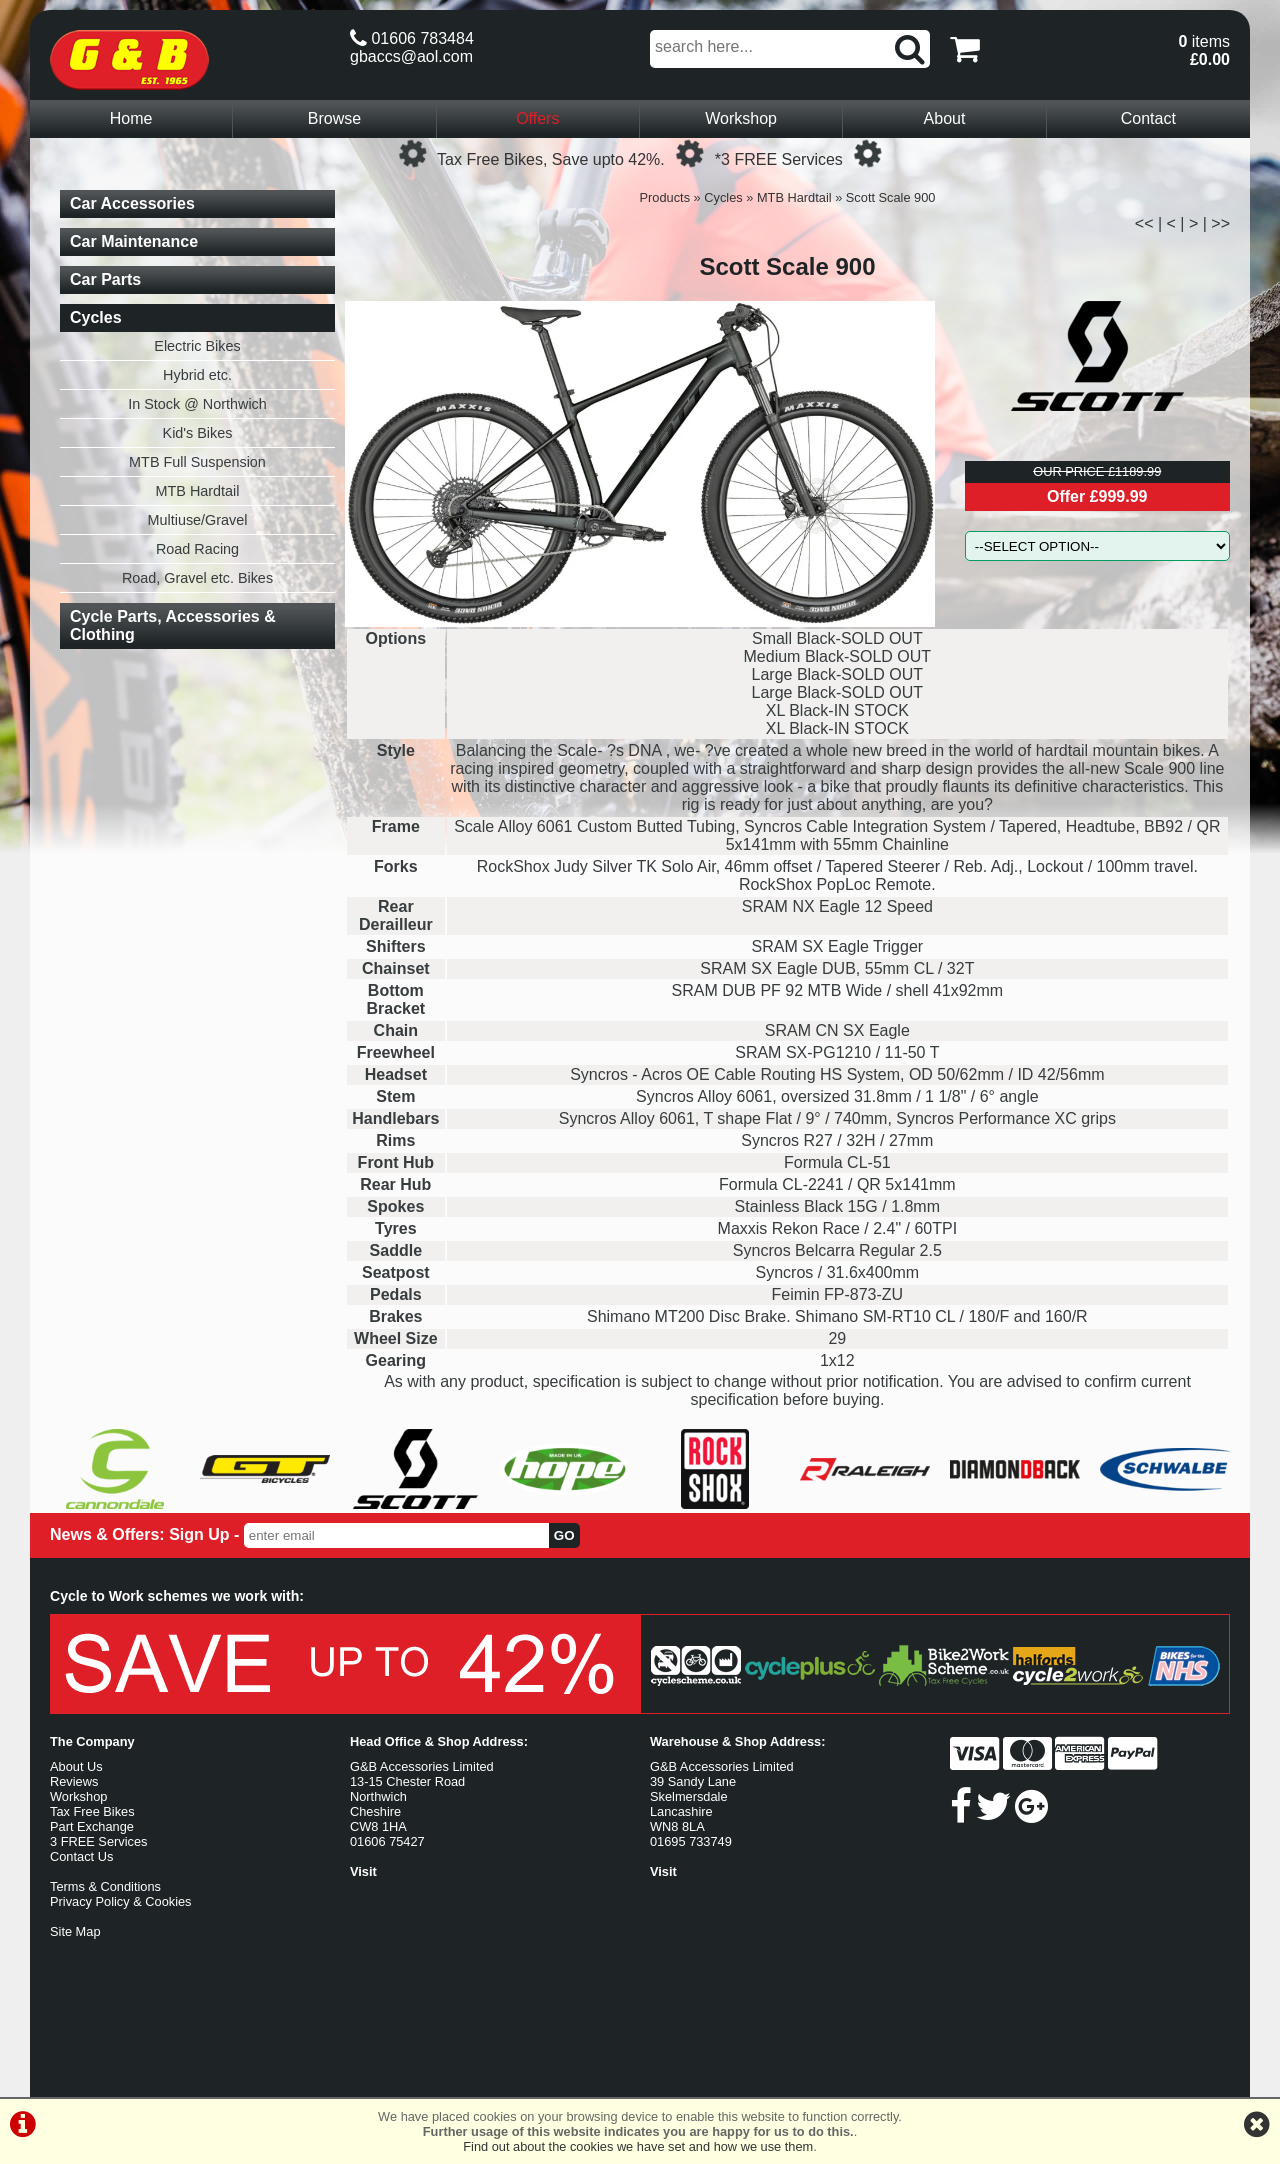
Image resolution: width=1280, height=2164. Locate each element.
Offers (537, 118)
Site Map (75, 1931)
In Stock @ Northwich (197, 404)
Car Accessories (132, 203)
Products (665, 197)
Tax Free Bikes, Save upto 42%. (551, 159)
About (945, 118)
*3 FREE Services (779, 159)
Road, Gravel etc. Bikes (197, 578)
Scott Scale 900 (891, 197)
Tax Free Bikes (92, 1811)
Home (131, 118)
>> (1220, 223)
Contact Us (81, 1856)
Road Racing (197, 549)
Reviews (74, 1781)
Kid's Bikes (198, 433)
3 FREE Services (98, 1841)
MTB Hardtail (794, 197)
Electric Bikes (197, 346)
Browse (334, 118)
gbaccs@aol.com (411, 56)
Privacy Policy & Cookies (121, 1901)
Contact (1148, 118)
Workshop (741, 118)
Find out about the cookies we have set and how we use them (638, 2146)
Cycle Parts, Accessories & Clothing (173, 625)
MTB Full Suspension (197, 462)
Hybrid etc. (197, 375)
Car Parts (105, 279)
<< (1144, 223)
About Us (76, 1766)
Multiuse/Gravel (198, 520)
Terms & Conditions (105, 1886)
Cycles (723, 197)
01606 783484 (412, 38)
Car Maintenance (134, 241)
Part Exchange (92, 1826)
